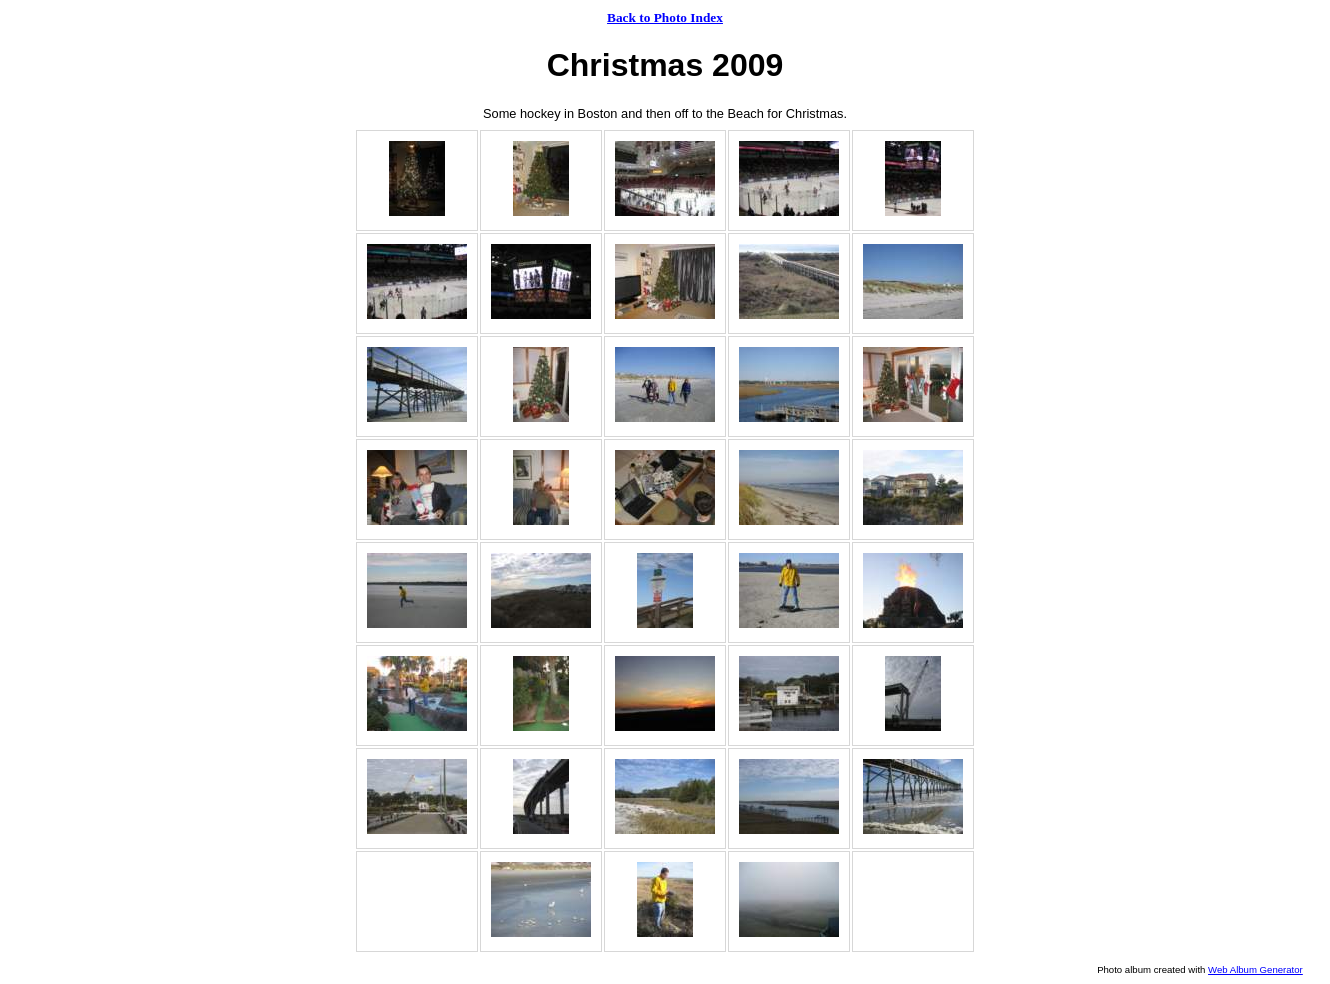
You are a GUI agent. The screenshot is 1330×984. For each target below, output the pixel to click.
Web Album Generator (1255, 969)
